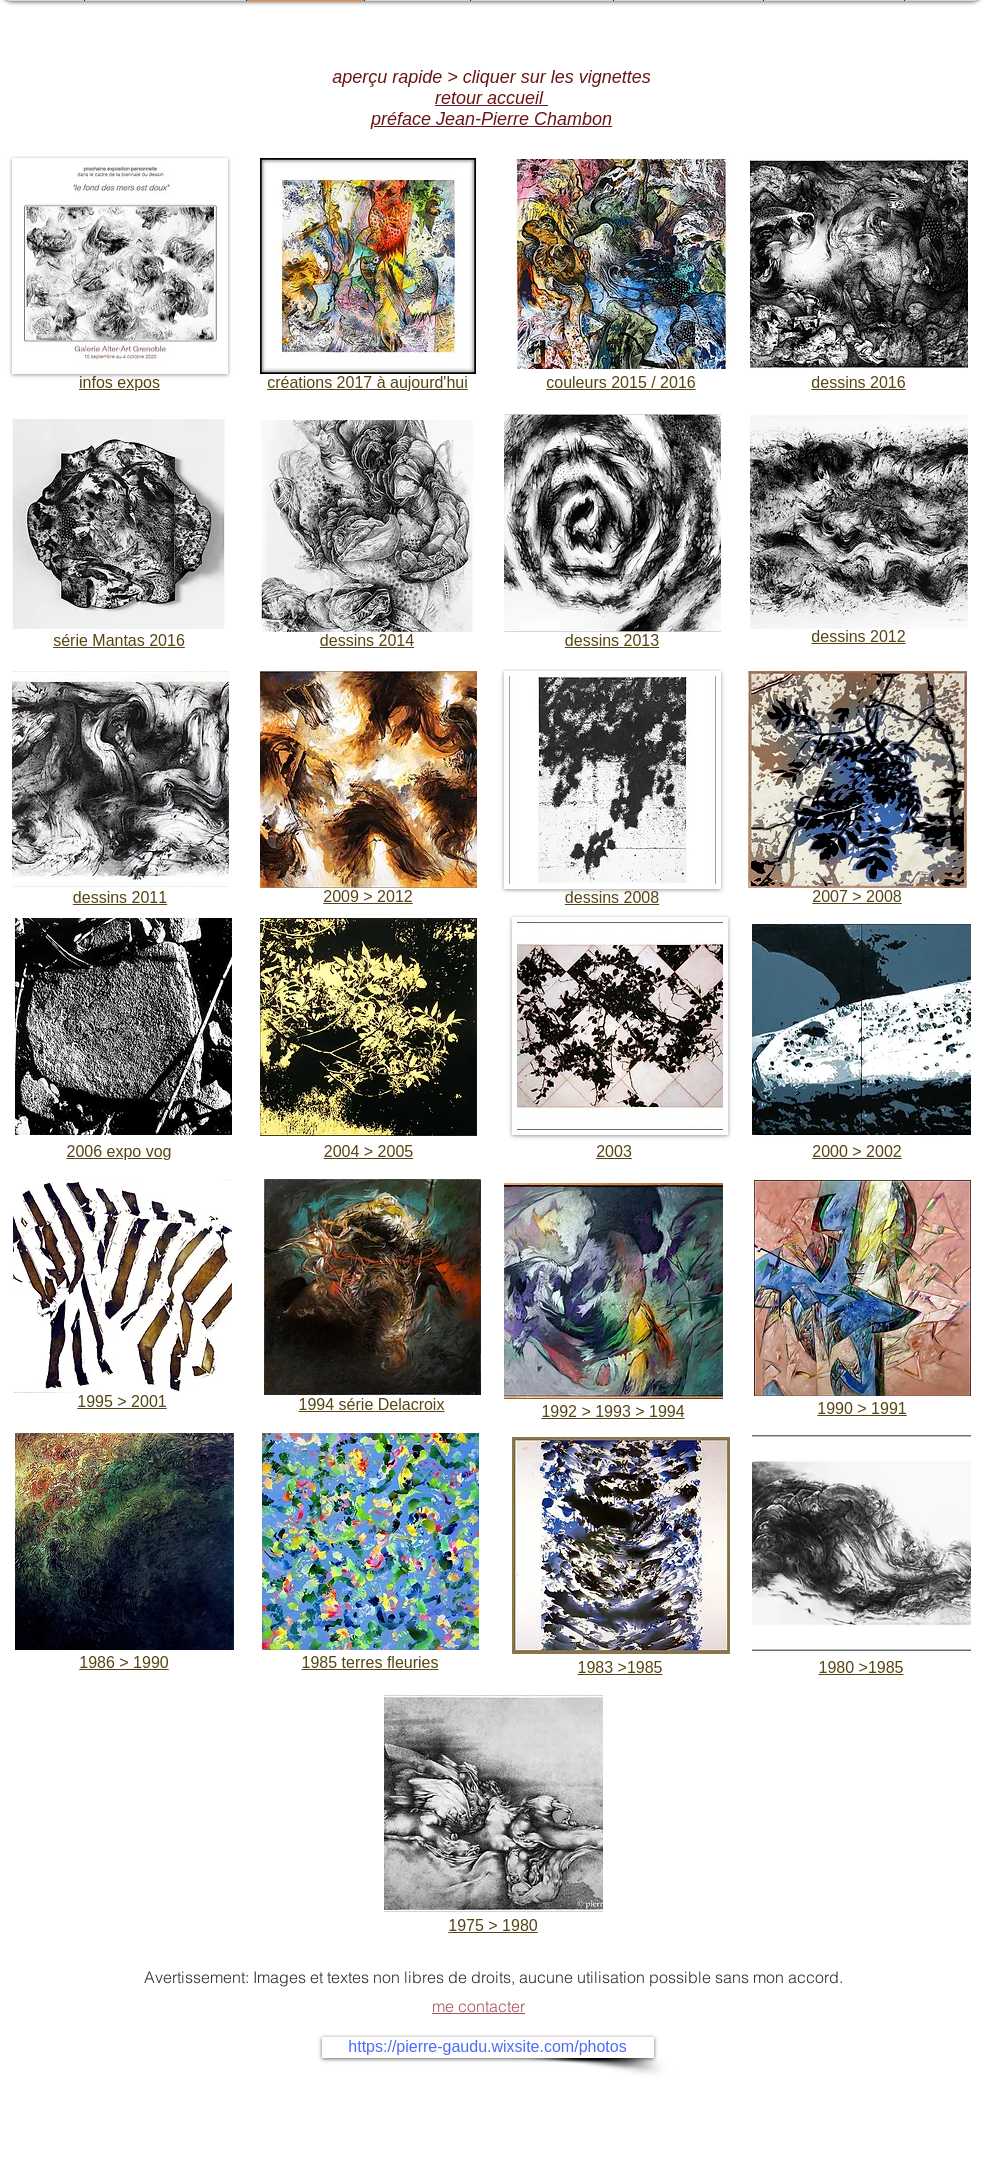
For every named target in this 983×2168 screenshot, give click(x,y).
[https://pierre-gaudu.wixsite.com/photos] (488, 2047)
